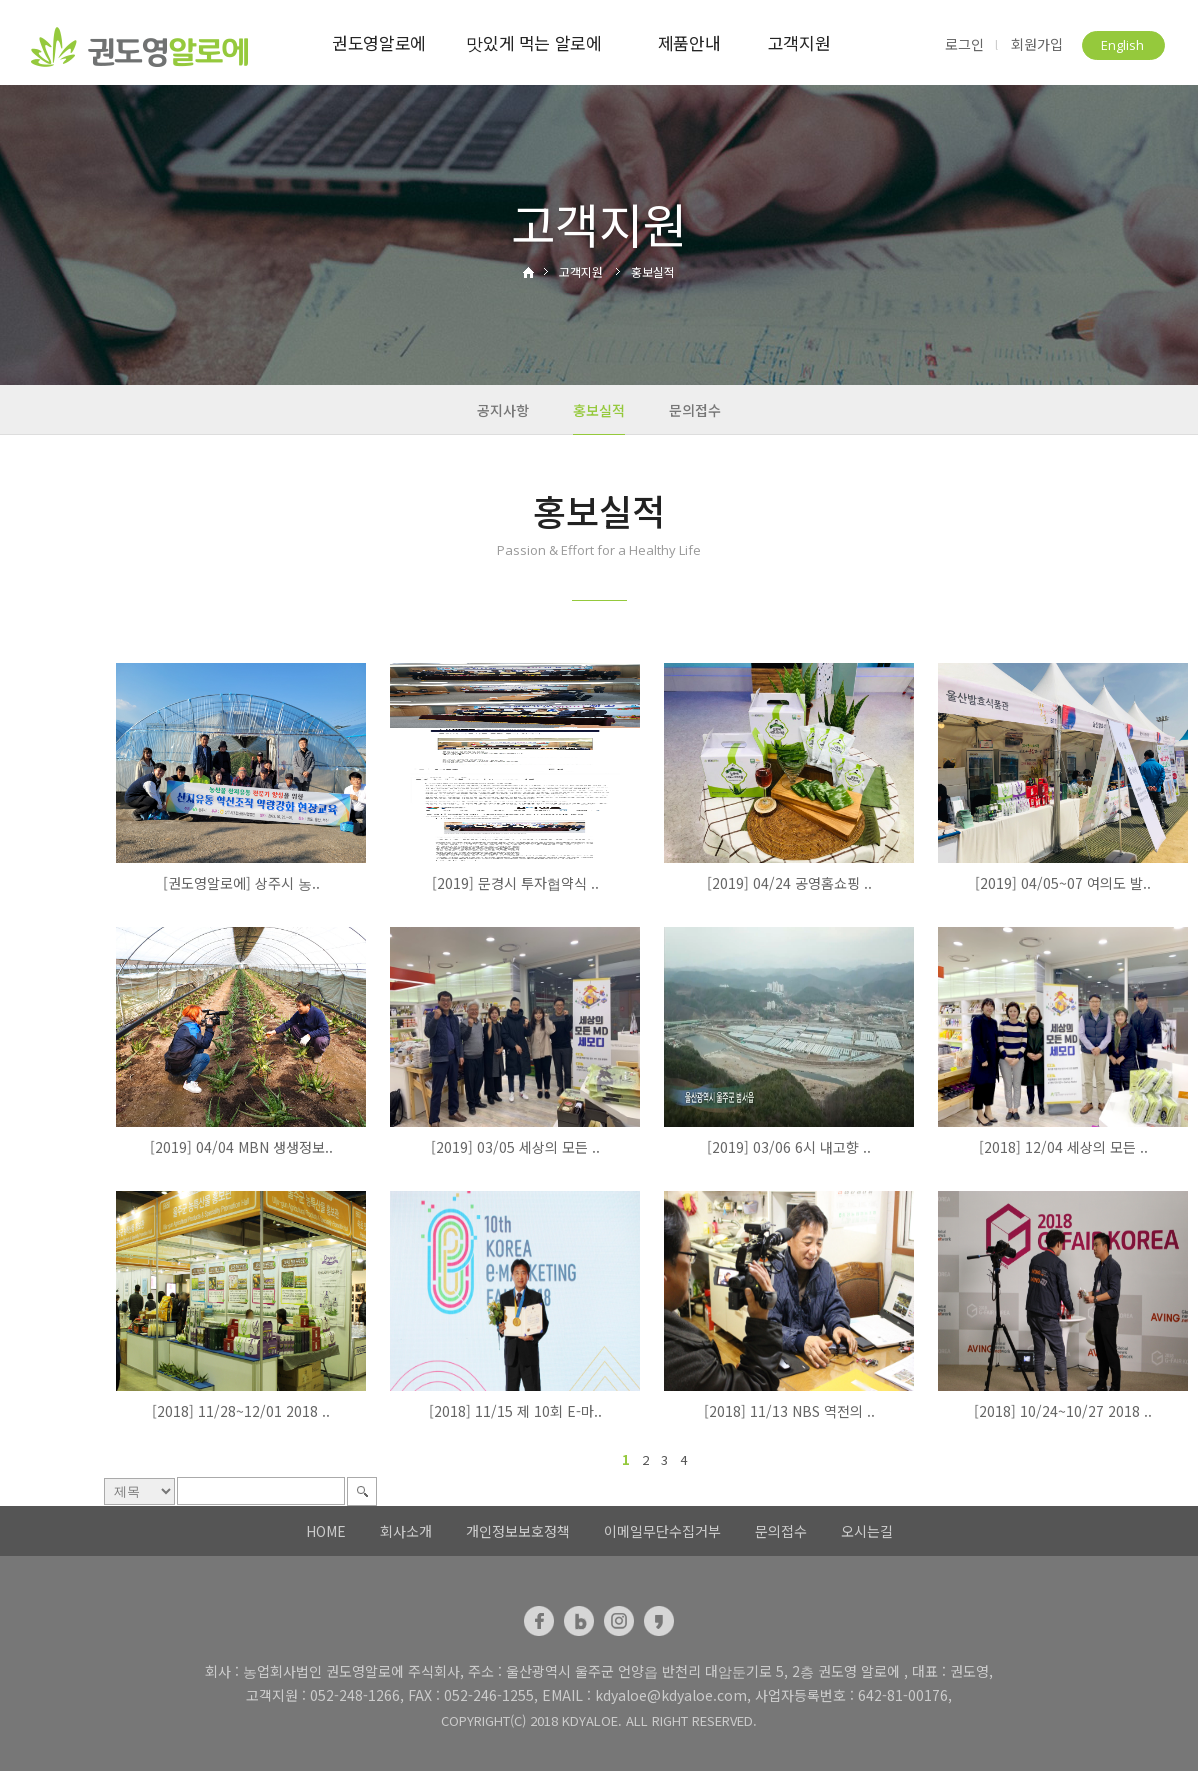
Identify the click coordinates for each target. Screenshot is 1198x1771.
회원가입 (1037, 44)
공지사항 (503, 410)
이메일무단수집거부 (662, 1531)
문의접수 (695, 410)
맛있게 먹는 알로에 (534, 42)
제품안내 (689, 42)
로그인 (964, 44)
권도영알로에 (379, 42)
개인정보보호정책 (518, 1531)
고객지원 (799, 42)
